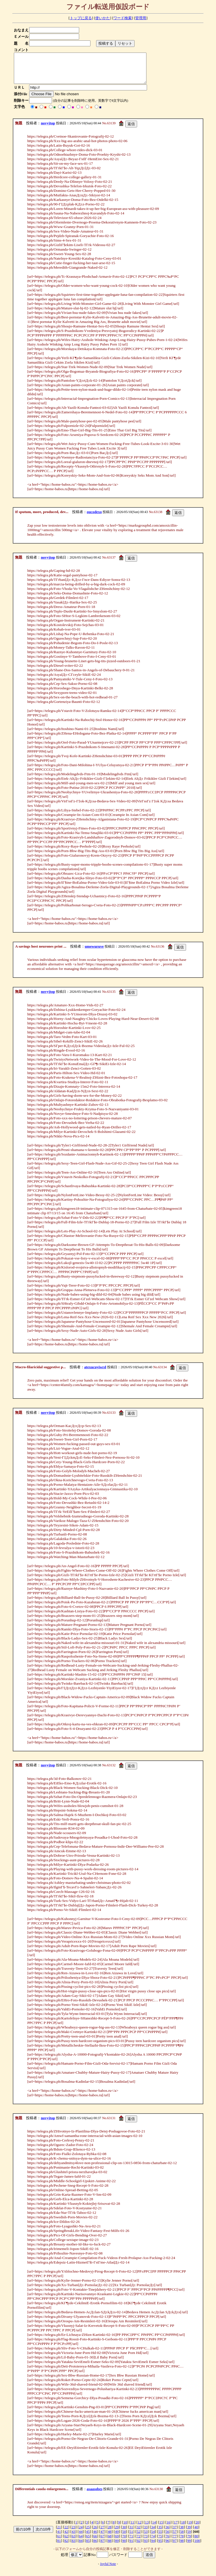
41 (59, 2537)
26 (95, 2533)
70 (124, 2542)
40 (196, 2533)
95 (160, 2546)
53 (146, 2537)
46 (95, 2537)
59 (189, 2537)
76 (167, 2542)
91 (131, 2546)
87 (102, 2546)
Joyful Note (108, 2570)
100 (197, 2546)
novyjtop (48, 129)
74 (153, 2542)
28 (109, 2533)
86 (95, 2546)
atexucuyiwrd (95, 1373)
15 (161, 2528)
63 (73, 2542)
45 (88, 2537)
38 (181, 2533)
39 (189, 2533)
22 (66, 2533)
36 (167, 2533)
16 (168, 2528)
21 (59, 2533)
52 (138, 2537)
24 (81, 2533)
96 (167, 2546)
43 (73, 2537)
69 (116, 2542)
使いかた (102, 18)
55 (160, 2537)
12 (139, 2528)
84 (81, 2546)
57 (174, 2537)
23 (73, 2533)
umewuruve (94, 952)
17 (176, 2528)
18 (183, 2528)
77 (174, 2542)
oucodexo (94, 518)
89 (116, 2546)
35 (160, 2533)
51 (131, 2537)
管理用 (140, 18)
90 (124, 2546)
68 (109, 2542)
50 (124, 2537)
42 (66, 2537)
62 (66, 2542)
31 (131, 2533)
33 (146, 2533)
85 (88, 2546)
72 (138, 2542)
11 (132, 2528)
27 (102, 2533)
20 (197, 2528)
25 (88, 2533)
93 (146, 2546)
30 (124, 2533)
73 (146, 2542)
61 (59, 2542)
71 (131, 2542)
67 (102, 2542)
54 (153, 2537)
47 (102, 2537)
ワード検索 (122, 18)
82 (66, 2546)
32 (138, 2533)
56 (167, 2537)
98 (181, 2546)
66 (95, 2542)
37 (174, 2533)
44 (81, 2537)
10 (125, 2528)
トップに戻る (81, 18)
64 (81, 2542)
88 (109, 2546)
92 (138, 2546)
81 (59, 2546)
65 (88, 2542)
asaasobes (95, 2495)
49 (116, 2537)
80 (196, 2542)
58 (181, 2537)
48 (109, 2537)
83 (73, 2546)
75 (160, 2542)
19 (190, 2528)
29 (116, 2533)
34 (153, 2533)
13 (146, 2528)
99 (189, 2546)
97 (174, 2546)
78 (181, 2542)
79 (189, 2542)
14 (154, 2528)
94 (153, 2546)
